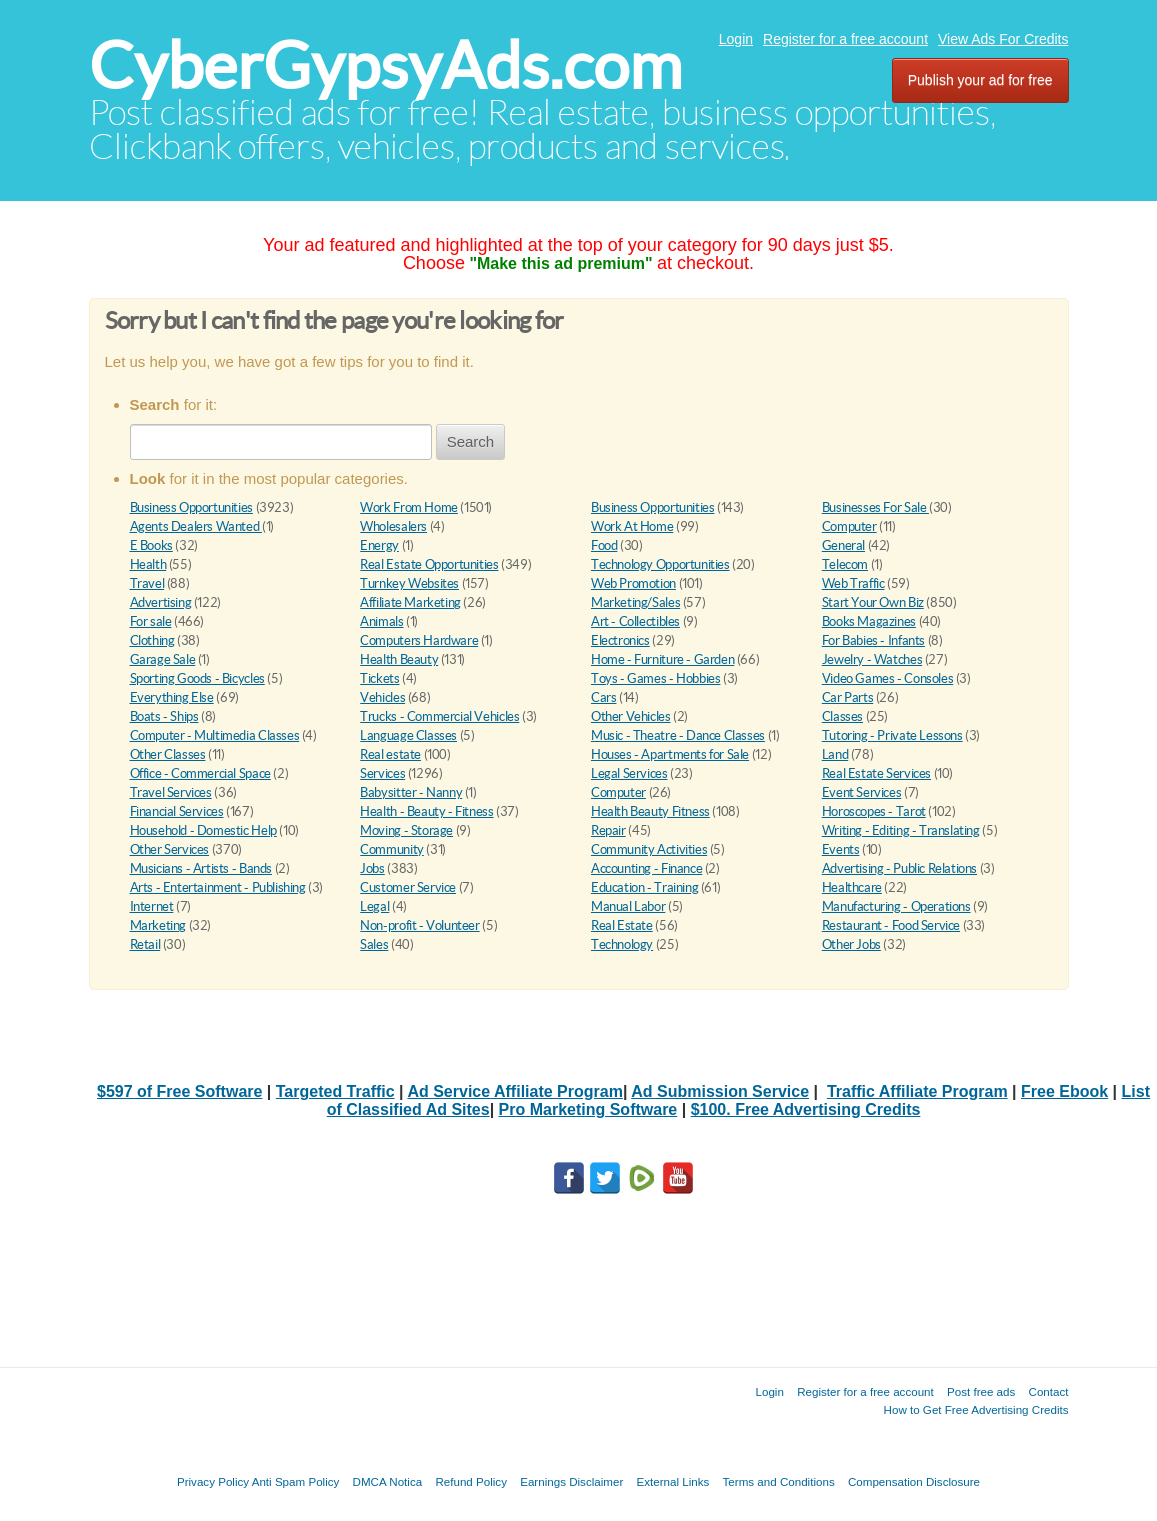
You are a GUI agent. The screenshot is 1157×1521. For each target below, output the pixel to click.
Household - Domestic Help (203, 830)
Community (392, 849)
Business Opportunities (191, 507)
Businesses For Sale (875, 507)
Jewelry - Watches (872, 659)
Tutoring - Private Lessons (892, 735)
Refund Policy (471, 1481)
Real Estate (622, 925)
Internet (152, 906)
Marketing (158, 925)
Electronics (620, 640)
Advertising (161, 602)
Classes (842, 716)
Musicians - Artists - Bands (201, 868)
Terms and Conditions (779, 1481)
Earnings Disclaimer (571, 1481)
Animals (381, 621)
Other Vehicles (631, 716)
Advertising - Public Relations (899, 868)
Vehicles (382, 697)
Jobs (372, 868)
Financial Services (177, 811)
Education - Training (644, 887)
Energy (379, 545)
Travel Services (171, 792)
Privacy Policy (213, 1481)
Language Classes (408, 735)
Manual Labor (628, 906)
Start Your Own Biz (873, 602)
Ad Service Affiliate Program (514, 1091)
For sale (151, 621)
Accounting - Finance (646, 868)
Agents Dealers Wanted (196, 526)
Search (471, 441)
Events (841, 849)
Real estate (390, 754)
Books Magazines (869, 621)
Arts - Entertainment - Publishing (218, 887)
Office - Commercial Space (200, 773)
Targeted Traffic (335, 1091)
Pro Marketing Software (588, 1109)
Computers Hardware (419, 640)
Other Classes (168, 754)
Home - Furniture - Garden (662, 659)
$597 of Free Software (179, 1091)
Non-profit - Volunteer (419, 925)
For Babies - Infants (873, 640)
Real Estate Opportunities (429, 564)
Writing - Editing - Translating (901, 830)
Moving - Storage (406, 830)
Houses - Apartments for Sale (670, 754)
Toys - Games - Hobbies (655, 678)
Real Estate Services (876, 773)
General (843, 545)
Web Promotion (633, 583)
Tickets (379, 678)
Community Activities (649, 849)
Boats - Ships (164, 716)
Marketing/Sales (635, 602)
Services (382, 773)
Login (736, 39)
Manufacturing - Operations (896, 906)
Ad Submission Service (720, 1091)
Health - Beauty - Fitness (426, 811)
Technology (622, 944)
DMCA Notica (388, 1481)
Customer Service (408, 887)
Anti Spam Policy (296, 1481)
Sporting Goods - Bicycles (197, 678)
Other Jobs (851, 944)
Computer (849, 526)
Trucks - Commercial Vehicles (439, 716)
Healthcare (852, 887)
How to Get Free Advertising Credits (976, 1409)
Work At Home (632, 526)
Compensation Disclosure (914, 1481)
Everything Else (172, 697)
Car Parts (848, 697)
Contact (1049, 1391)
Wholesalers (393, 526)
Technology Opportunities (660, 564)
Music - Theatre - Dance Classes (678, 735)
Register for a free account (845, 39)
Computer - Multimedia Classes (215, 735)
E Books (151, 545)
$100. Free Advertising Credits (806, 1109)
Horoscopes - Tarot (874, 811)
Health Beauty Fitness (650, 811)
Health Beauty (399, 659)
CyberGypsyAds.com (385, 65)
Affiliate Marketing (410, 602)
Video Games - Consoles (887, 678)
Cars (603, 697)
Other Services (170, 849)
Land (835, 754)
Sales (374, 944)
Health (148, 564)
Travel (147, 583)
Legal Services (629, 773)
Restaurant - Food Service (891, 925)
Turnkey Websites (409, 583)
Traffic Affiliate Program (917, 1091)
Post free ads (981, 1391)
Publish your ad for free (980, 80)
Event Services (862, 792)
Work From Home (409, 507)
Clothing (152, 640)
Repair (608, 830)
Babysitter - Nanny (411, 792)
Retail (145, 944)
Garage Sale (163, 659)
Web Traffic (853, 583)
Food (604, 545)
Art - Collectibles (635, 621)
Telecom (845, 564)
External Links (673, 1481)
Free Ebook (1064, 1091)
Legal (374, 906)
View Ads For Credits (1003, 39)
